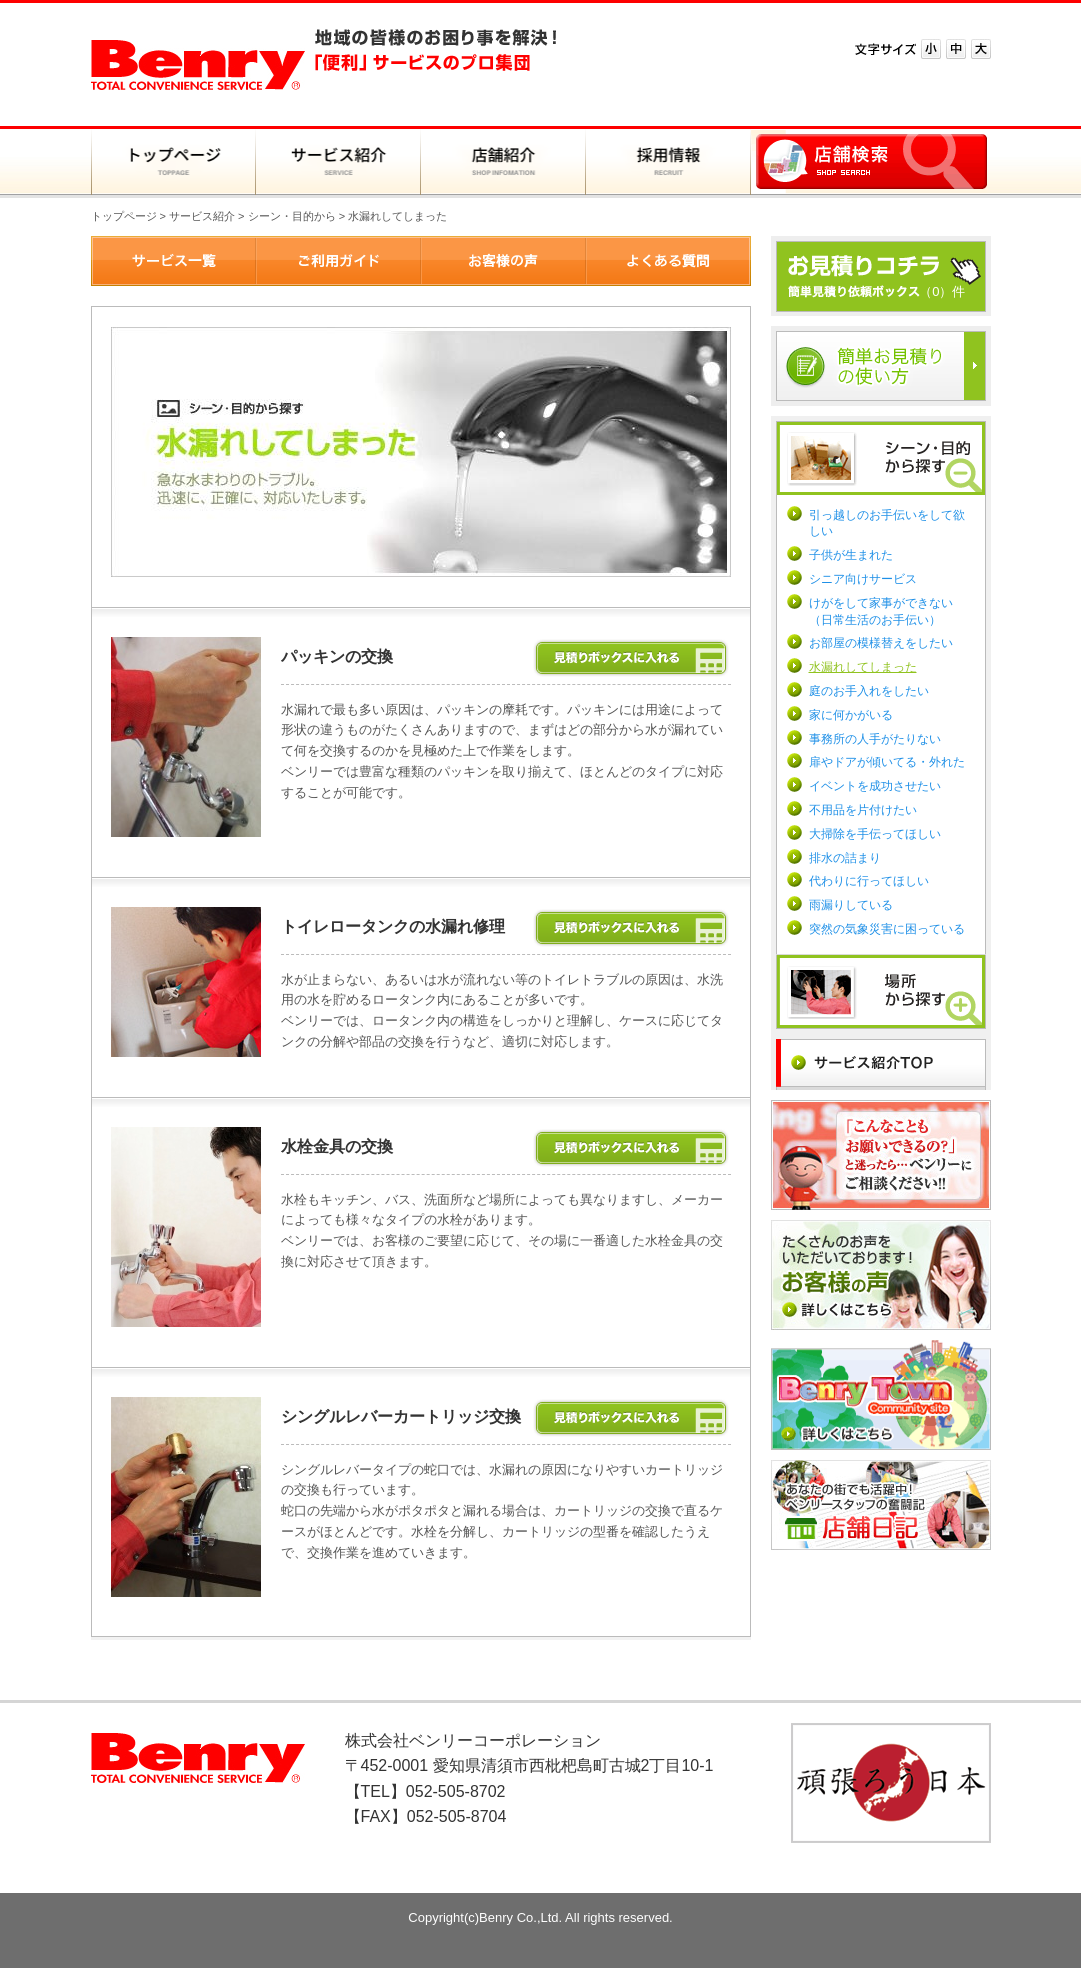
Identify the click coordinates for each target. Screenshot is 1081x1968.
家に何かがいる (851, 715)
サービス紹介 (202, 216)
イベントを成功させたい (875, 786)
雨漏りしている (851, 905)
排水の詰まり (845, 858)
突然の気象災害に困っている (887, 929)
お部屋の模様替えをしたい (881, 643)
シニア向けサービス (863, 579)
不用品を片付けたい (863, 810)
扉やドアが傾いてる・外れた (887, 762)
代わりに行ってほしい (869, 881)
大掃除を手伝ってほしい (875, 834)
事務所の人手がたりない (875, 739)
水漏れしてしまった (863, 667)
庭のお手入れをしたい (869, 691)
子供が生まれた (851, 555)
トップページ (124, 216)
